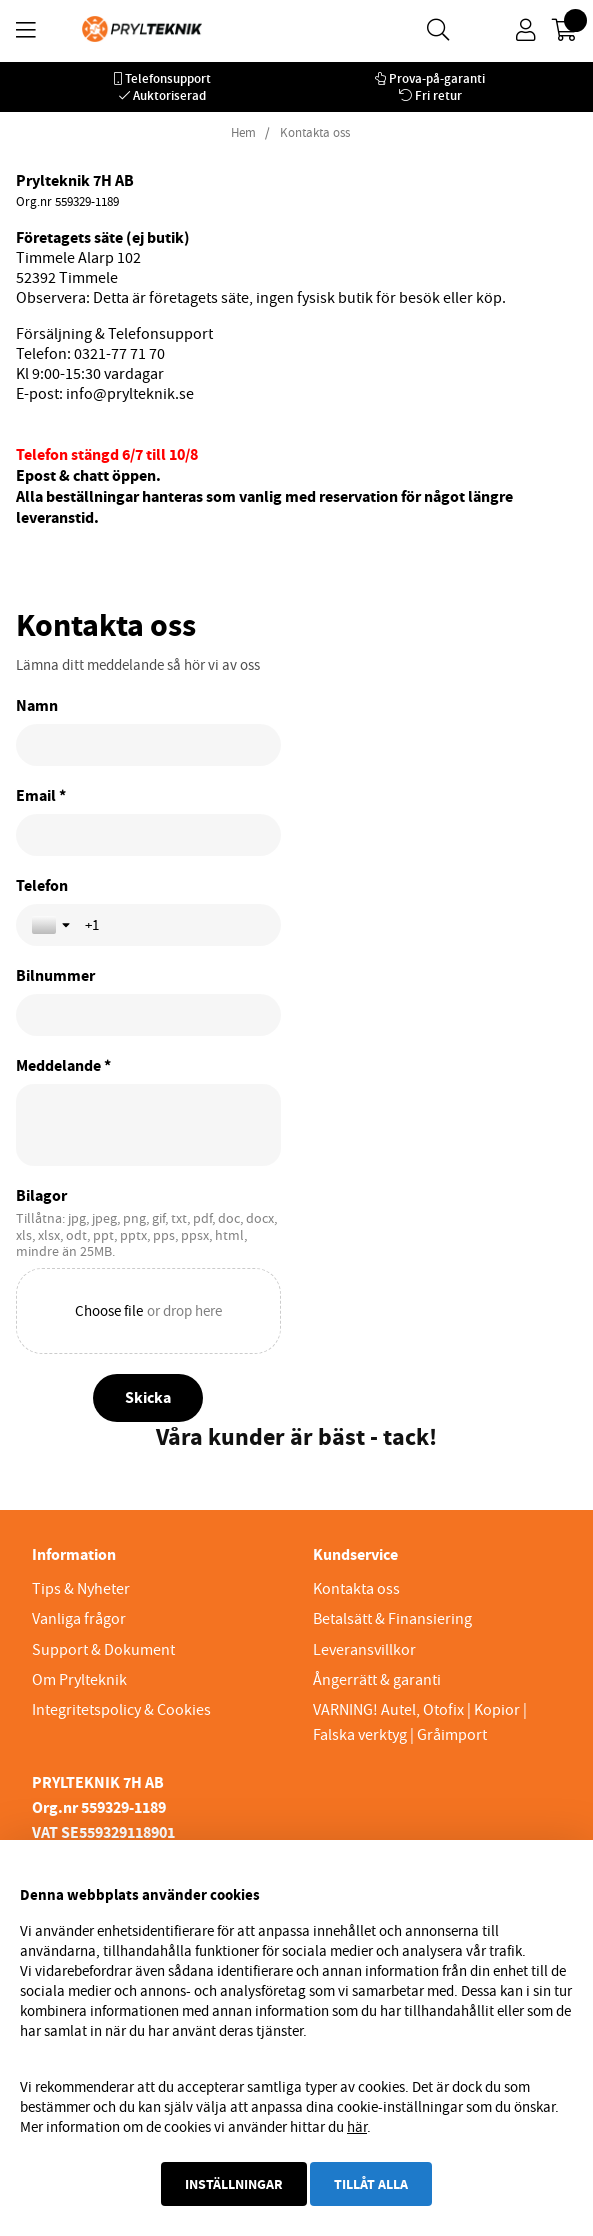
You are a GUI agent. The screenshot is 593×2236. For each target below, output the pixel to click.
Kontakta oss (315, 133)
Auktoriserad (169, 95)
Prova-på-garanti (437, 78)
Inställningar (234, 2184)
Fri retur (438, 95)
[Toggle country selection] (53, 925)
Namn (37, 706)
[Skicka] (148, 1398)
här (357, 2127)
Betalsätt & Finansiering (392, 1619)
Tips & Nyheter (81, 1589)
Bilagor (41, 1196)
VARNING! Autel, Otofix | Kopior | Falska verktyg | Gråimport (420, 1722)
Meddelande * (63, 1066)
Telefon (42, 886)
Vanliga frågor (79, 1619)
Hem (243, 133)
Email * (41, 796)
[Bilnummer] (148, 1015)
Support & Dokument (103, 1650)
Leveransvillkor (364, 1650)
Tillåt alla (371, 2184)
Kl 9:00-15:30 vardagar (90, 374)
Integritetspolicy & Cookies (121, 1710)
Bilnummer (55, 976)
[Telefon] (175, 925)
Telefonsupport (168, 78)
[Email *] (148, 835)
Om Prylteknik (79, 1680)
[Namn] (148, 745)
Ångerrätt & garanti (377, 1680)
